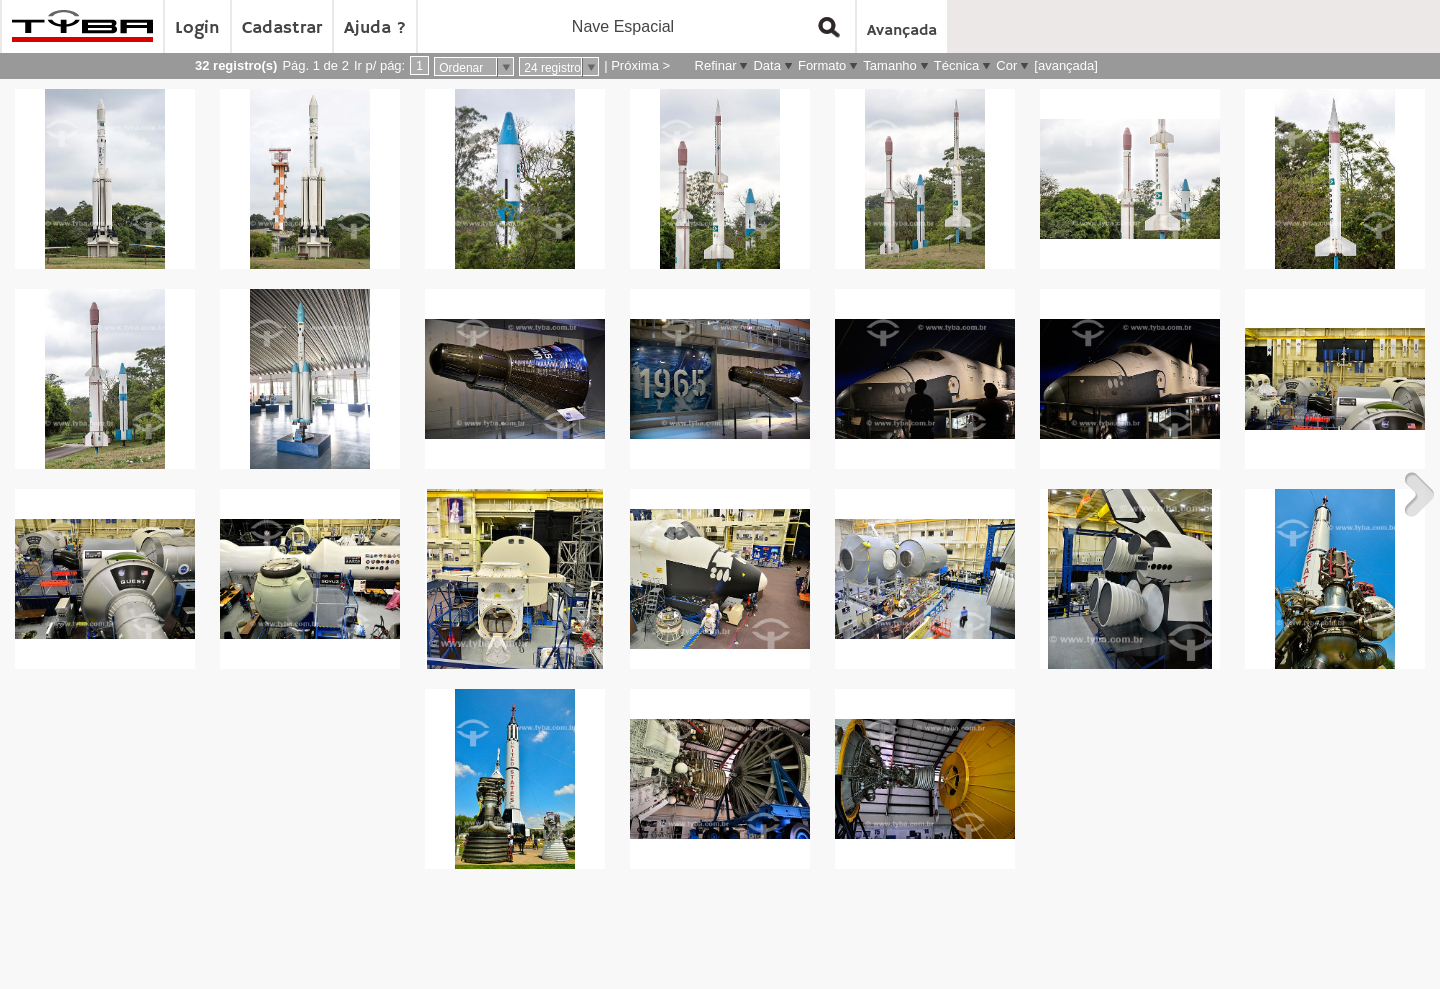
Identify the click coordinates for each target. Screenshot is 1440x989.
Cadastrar (282, 28)
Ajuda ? (375, 28)
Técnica (957, 65)
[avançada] (1066, 65)
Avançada (902, 31)
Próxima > (640, 65)
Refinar (716, 65)
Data (766, 65)
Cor (1006, 65)
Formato (822, 65)
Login (197, 28)
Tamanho (889, 65)
